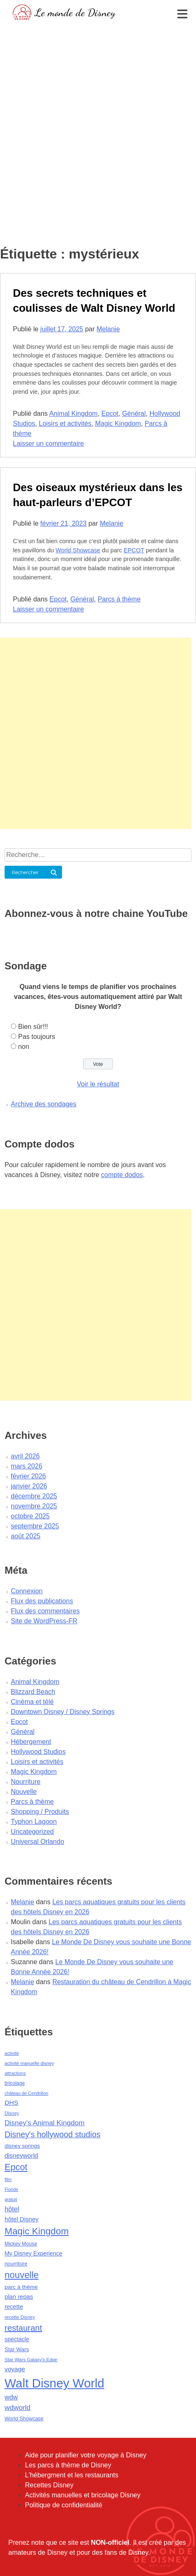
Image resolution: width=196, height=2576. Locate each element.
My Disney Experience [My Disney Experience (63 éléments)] (33, 2253)
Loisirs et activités (65, 423)
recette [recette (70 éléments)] (14, 2306)
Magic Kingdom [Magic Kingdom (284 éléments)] (37, 2231)
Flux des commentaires (45, 1611)
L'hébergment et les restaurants (72, 2475)
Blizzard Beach (33, 1691)
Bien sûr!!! (33, 1026)
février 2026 (28, 1476)
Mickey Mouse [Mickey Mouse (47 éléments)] (21, 2244)
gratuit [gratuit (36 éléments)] (11, 2199)
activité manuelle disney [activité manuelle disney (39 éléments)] (29, 2063)
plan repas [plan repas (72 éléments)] (19, 2296)
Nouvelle (24, 1791)
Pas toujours (36, 1036)
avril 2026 (25, 1456)
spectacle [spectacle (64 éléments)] (17, 2339)
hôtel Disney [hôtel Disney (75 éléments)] (22, 2219)
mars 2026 (26, 1466)
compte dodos (122, 1174)
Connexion (27, 1591)
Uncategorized (32, 1831)
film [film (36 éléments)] (8, 2179)
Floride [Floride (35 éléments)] (11, 2189)
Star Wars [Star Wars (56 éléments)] (17, 2349)
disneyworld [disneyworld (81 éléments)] (21, 2155)
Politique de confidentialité (63, 2505)
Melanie (108, 329)
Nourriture (25, 1781)
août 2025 (25, 1536)
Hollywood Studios (38, 1751)
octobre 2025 (30, 1516)
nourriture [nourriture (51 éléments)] (16, 2264)
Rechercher (25, 872)
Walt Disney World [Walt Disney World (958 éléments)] (54, 2383)
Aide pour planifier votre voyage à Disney (85, 2455)
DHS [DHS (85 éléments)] (11, 2102)
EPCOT (134, 550)
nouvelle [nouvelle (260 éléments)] (22, 2275)
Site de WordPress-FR (44, 1621)
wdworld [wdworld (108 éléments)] (17, 2408)
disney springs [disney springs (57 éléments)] (22, 2146)
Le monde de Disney (75, 12)
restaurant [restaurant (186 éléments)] (23, 2328)
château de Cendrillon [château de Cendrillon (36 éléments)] (26, 2093)
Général (134, 413)
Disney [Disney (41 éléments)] (12, 2113)
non (23, 1046)
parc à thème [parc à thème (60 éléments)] (21, 2287)
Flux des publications (42, 1601)
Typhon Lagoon (34, 1821)
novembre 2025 (34, 1506)
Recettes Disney (49, 2485)
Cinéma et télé (32, 1701)
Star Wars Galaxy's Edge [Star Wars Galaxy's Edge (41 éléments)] (31, 2359)
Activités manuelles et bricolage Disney (82, 2495)
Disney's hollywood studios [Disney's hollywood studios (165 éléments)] (52, 2134)
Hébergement (31, 1741)
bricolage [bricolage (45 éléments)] (15, 2083)
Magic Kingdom (118, 423)
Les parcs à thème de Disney (68, 2465)
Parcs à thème (119, 599)
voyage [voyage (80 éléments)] (15, 2368)
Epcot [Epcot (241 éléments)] (16, 2167)
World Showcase (77, 550)
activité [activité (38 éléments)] (12, 2053)
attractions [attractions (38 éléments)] (15, 2073)
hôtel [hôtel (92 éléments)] (12, 2209)
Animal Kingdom (73, 413)
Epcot (110, 413)
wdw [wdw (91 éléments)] (11, 2397)
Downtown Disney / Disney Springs (62, 1711)
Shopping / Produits (40, 1811)
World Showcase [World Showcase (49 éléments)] (24, 2419)
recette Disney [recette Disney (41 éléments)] (20, 2317)
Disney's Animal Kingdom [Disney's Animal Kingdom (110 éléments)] (44, 2123)
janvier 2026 (29, 1486)
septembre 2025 (35, 1526)
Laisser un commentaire (48, 443)
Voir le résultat (98, 1084)
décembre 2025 (34, 1496)
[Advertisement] (95, 123)
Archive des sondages (43, 1104)
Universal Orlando (37, 1841)
